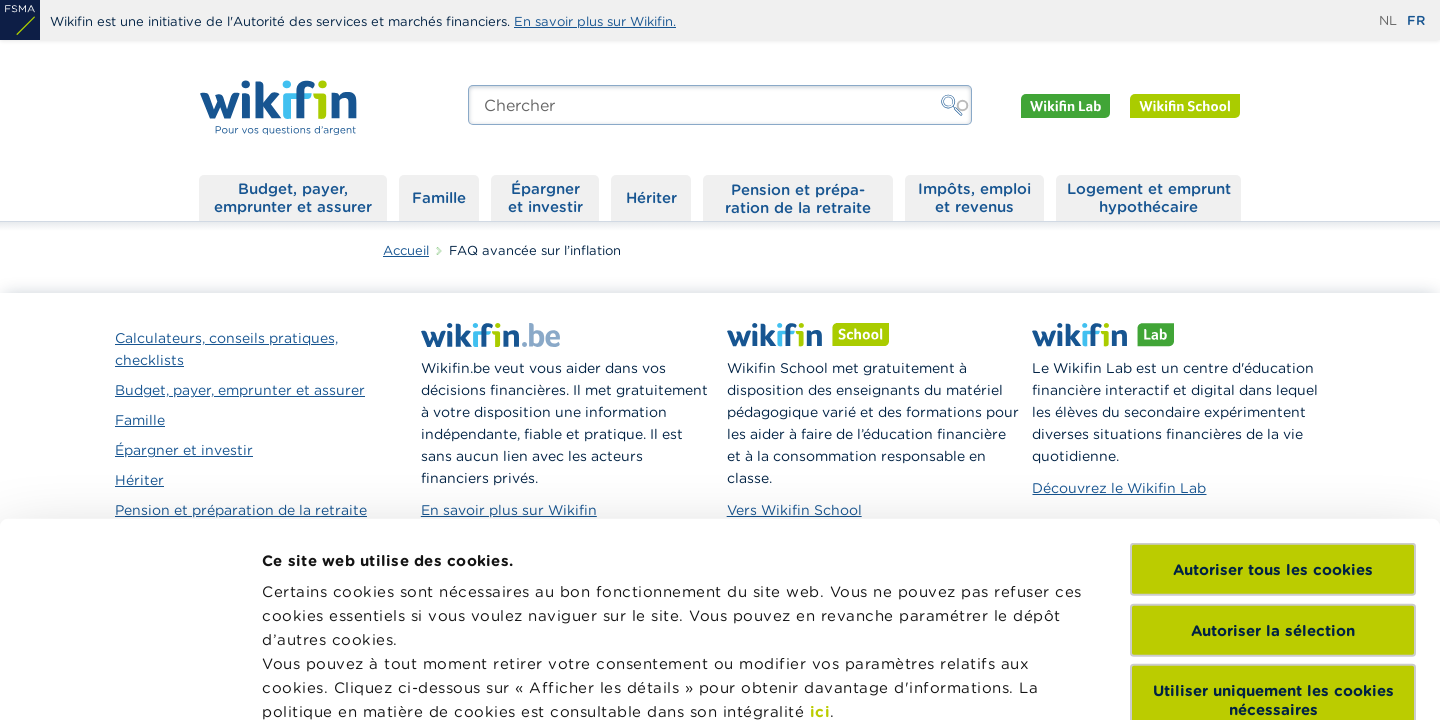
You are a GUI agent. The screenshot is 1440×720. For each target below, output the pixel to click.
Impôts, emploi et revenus (974, 197)
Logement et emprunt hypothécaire (1149, 197)
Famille (439, 197)
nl (1388, 20)
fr (1416, 20)
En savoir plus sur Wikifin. (595, 21)
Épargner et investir (545, 197)
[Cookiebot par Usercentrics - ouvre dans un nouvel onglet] (129, 681)
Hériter (651, 197)
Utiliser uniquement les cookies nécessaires (1273, 513)
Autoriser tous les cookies (1273, 382)
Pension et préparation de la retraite (798, 198)
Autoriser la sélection (1273, 442)
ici (820, 524)
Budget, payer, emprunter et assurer (293, 197)
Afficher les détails (335, 680)
